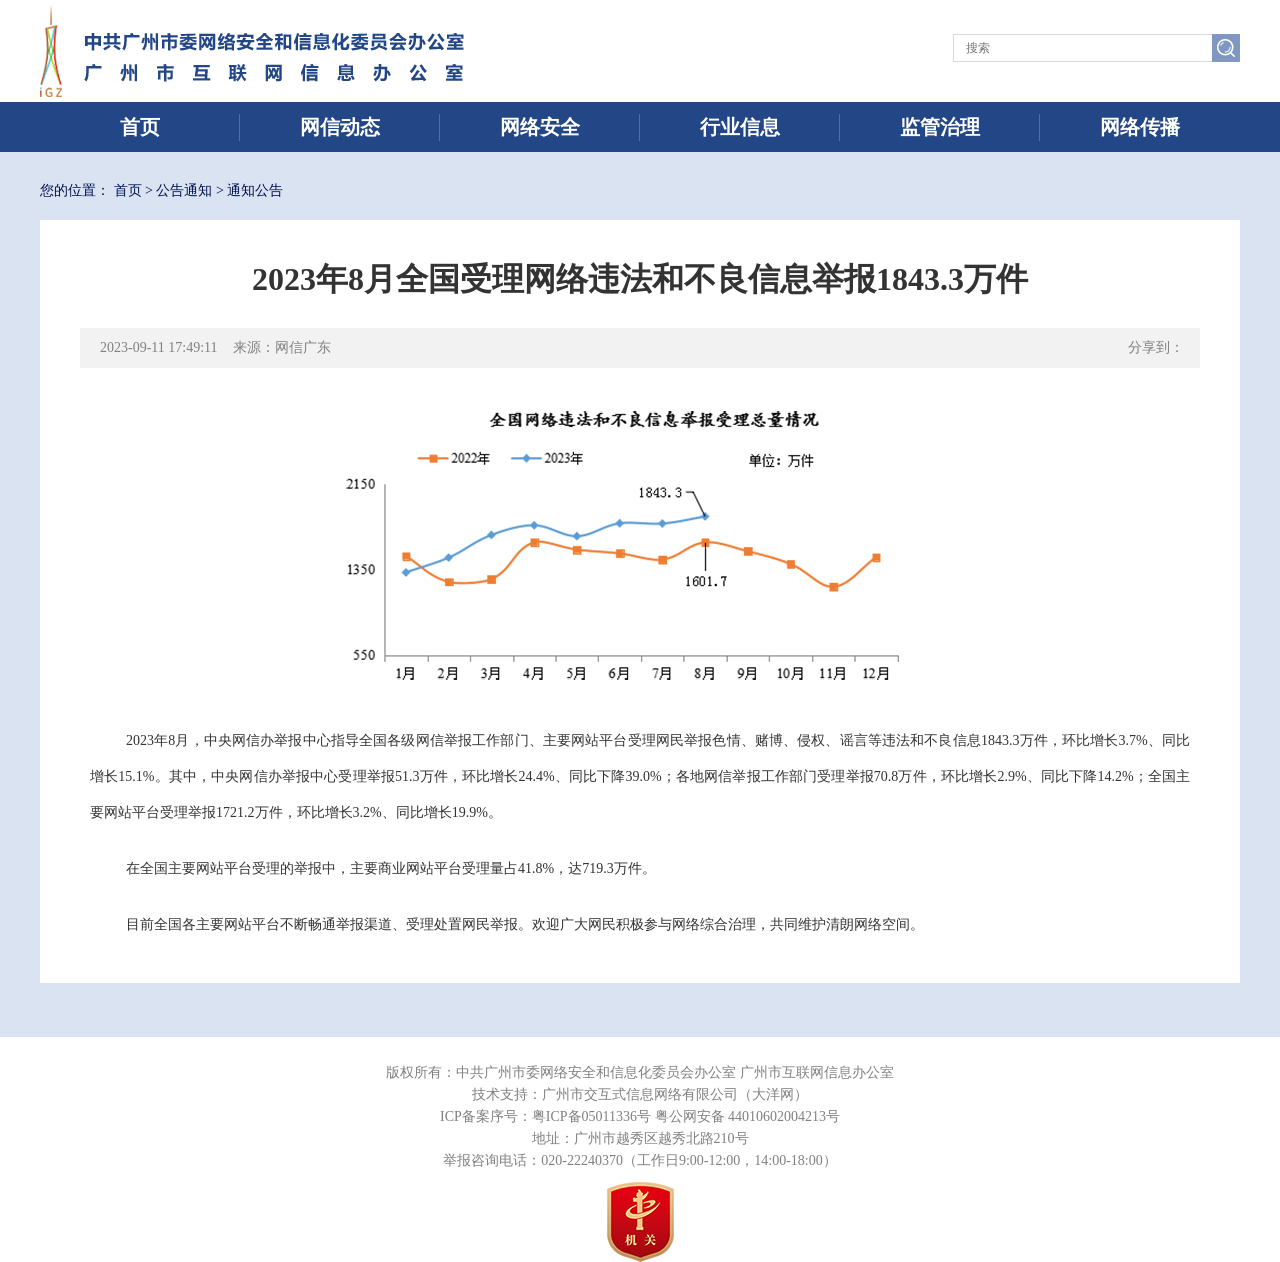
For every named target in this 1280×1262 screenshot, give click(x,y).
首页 (140, 127)
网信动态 (340, 127)
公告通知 (184, 190)
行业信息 (740, 127)
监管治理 (940, 127)
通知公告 (255, 190)
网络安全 (540, 127)
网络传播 (1140, 127)
